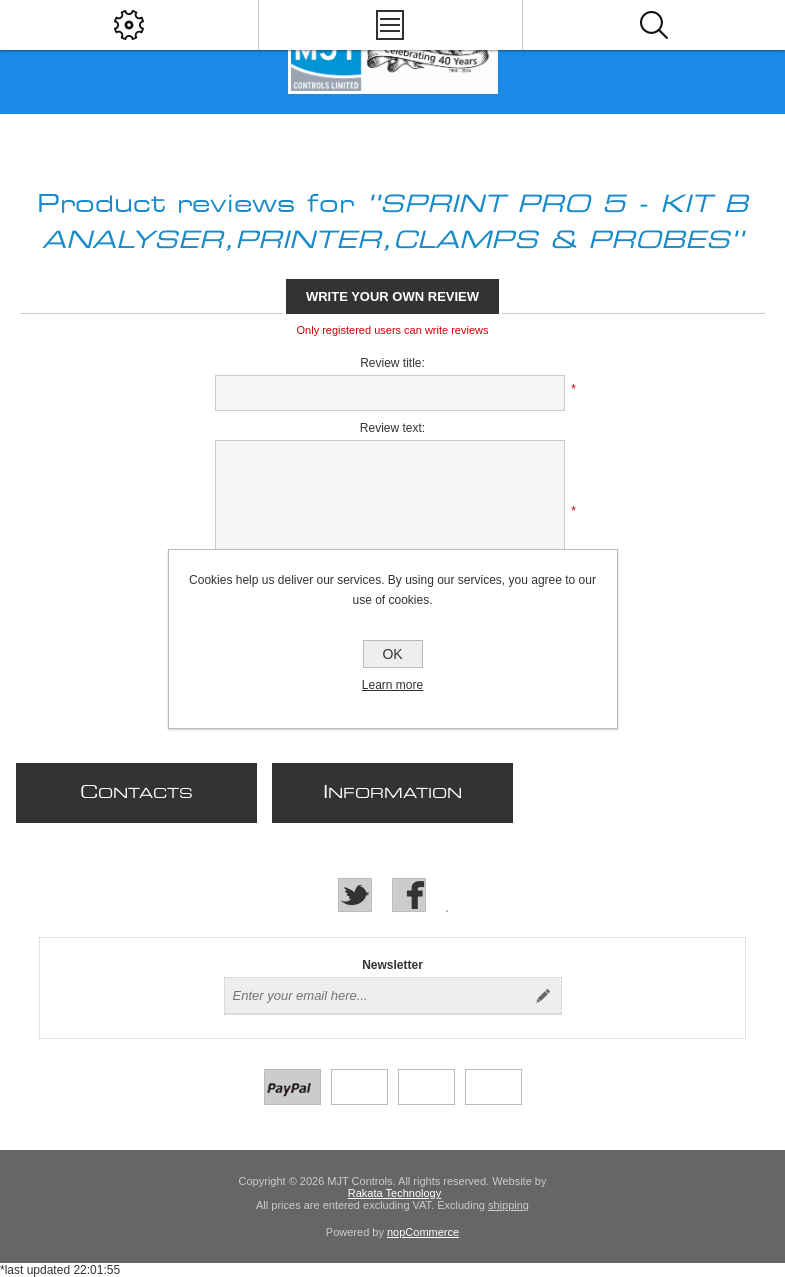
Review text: (392, 428)
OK (392, 654)
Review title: (392, 363)
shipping (508, 1205)
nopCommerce (423, 1232)
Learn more (392, 685)
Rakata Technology (394, 1193)
